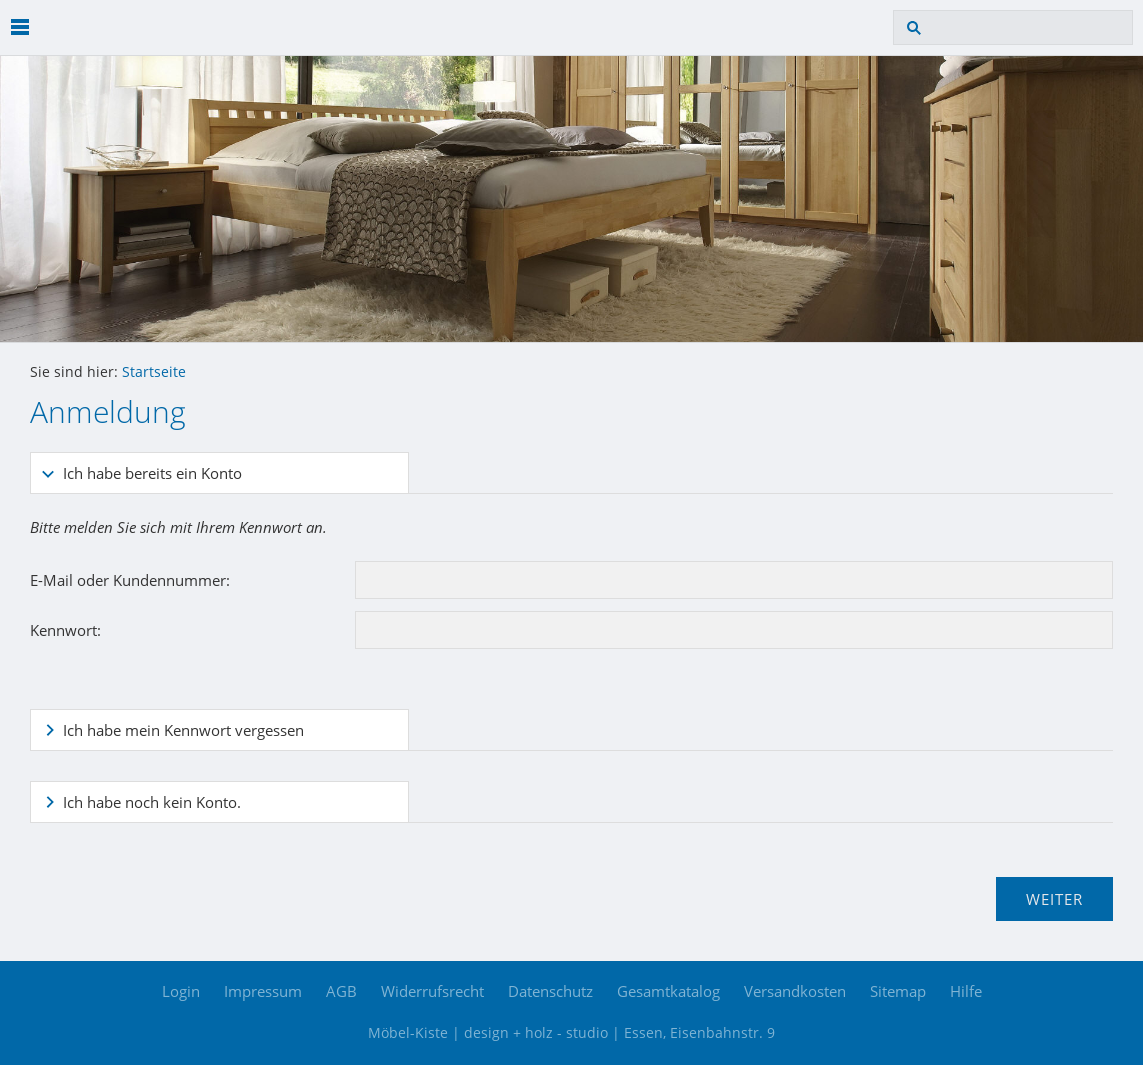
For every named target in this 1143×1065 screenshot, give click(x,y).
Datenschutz (550, 991)
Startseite (154, 372)
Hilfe (966, 991)
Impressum (263, 991)
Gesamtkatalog (668, 991)
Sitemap (898, 991)
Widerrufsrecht (432, 991)
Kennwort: (65, 630)
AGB (341, 991)
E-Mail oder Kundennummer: (130, 580)
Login (181, 991)
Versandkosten (795, 991)
